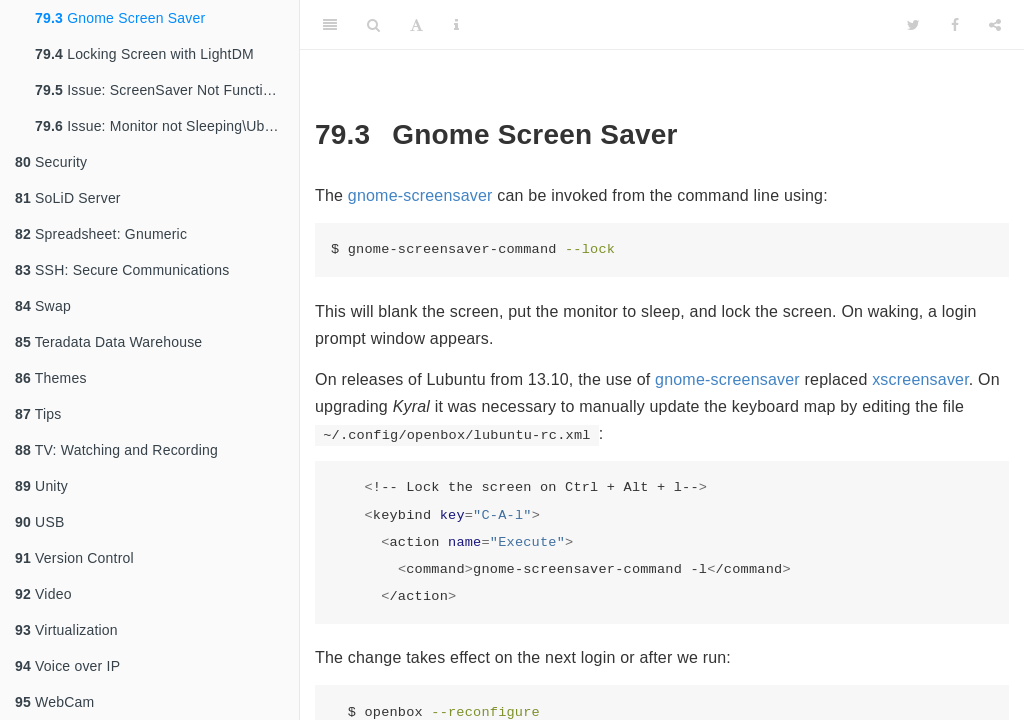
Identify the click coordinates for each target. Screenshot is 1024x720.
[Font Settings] (416, 25)
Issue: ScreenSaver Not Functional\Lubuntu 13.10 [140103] (167, 90)
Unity (41, 486)
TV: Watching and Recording (116, 450)
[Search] (373, 25)
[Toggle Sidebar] (330, 25)
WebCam (54, 702)
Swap (43, 306)
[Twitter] (913, 25)
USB (39, 522)
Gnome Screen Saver (120, 18)
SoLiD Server (68, 198)
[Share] (995, 25)
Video (43, 594)
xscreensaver (920, 379)
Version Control (74, 558)
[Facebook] (955, 25)
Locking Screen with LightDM (144, 54)
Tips (38, 414)
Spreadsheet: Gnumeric (101, 234)
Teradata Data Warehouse (108, 342)
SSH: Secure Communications (122, 270)
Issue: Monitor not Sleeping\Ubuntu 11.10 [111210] (167, 126)
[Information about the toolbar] (456, 25)
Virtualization (66, 630)
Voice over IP (67, 666)
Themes (51, 378)
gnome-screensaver (420, 195)
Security (51, 162)
